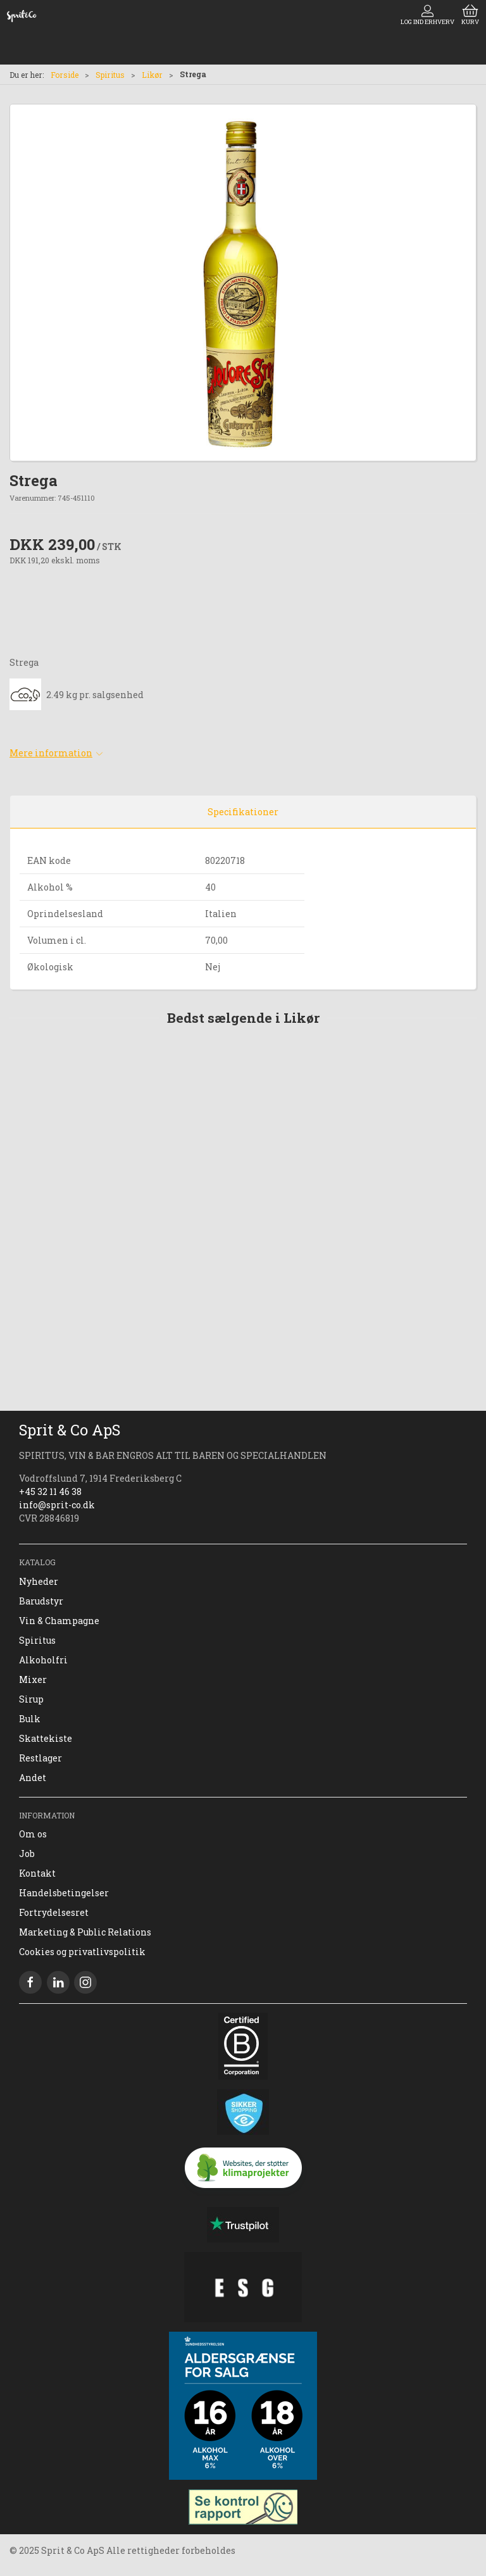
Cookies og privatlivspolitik (82, 1952)
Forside (64, 75)
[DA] (21, 16)
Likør (152, 75)
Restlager (40, 1758)
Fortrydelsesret (54, 1912)
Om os (33, 1834)
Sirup (31, 1699)
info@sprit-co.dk (57, 1505)
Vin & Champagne (59, 1621)
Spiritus (110, 75)
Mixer (33, 1679)
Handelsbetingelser (64, 1893)
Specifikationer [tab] (243, 812)
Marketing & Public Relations (85, 1932)
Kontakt (37, 1873)
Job (27, 1854)
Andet (32, 1778)
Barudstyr (41, 1601)
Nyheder (38, 1581)
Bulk (29, 1719)
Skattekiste (45, 1738)
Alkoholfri (43, 1660)
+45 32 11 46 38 (50, 1491)
